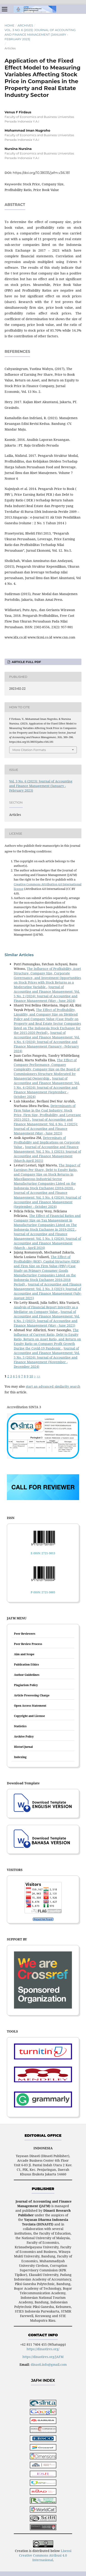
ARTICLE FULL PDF (26, 662)
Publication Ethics (26, 1664)
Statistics (20, 1726)
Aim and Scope (24, 1654)
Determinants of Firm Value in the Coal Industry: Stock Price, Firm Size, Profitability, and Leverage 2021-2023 (47, 1113)
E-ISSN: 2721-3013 (43, 1553)
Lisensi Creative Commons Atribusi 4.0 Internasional (45, 2555)
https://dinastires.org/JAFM (43, 2357)
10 (31, 1376)
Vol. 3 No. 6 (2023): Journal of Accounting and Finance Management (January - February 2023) (40, 34)
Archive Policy (24, 1736)
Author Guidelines (26, 1675)
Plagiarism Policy (26, 1685)
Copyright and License (29, 1716)
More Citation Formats (29, 750)
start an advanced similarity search (53, 1386)
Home (9, 25)
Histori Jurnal (23, 1747)
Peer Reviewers (24, 1634)
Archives (25, 25)
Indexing (20, 1757)
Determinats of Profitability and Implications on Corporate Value (47, 1142)
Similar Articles (19, 955)
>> (38, 1376)
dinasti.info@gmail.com (49, 2364)
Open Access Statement (30, 1706)
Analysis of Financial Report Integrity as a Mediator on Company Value (46, 1309)
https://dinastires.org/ (43, 2349)
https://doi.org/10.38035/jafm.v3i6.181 (41, 173)
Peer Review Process (28, 1644)
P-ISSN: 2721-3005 (43, 1592)
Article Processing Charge (32, 1695)
